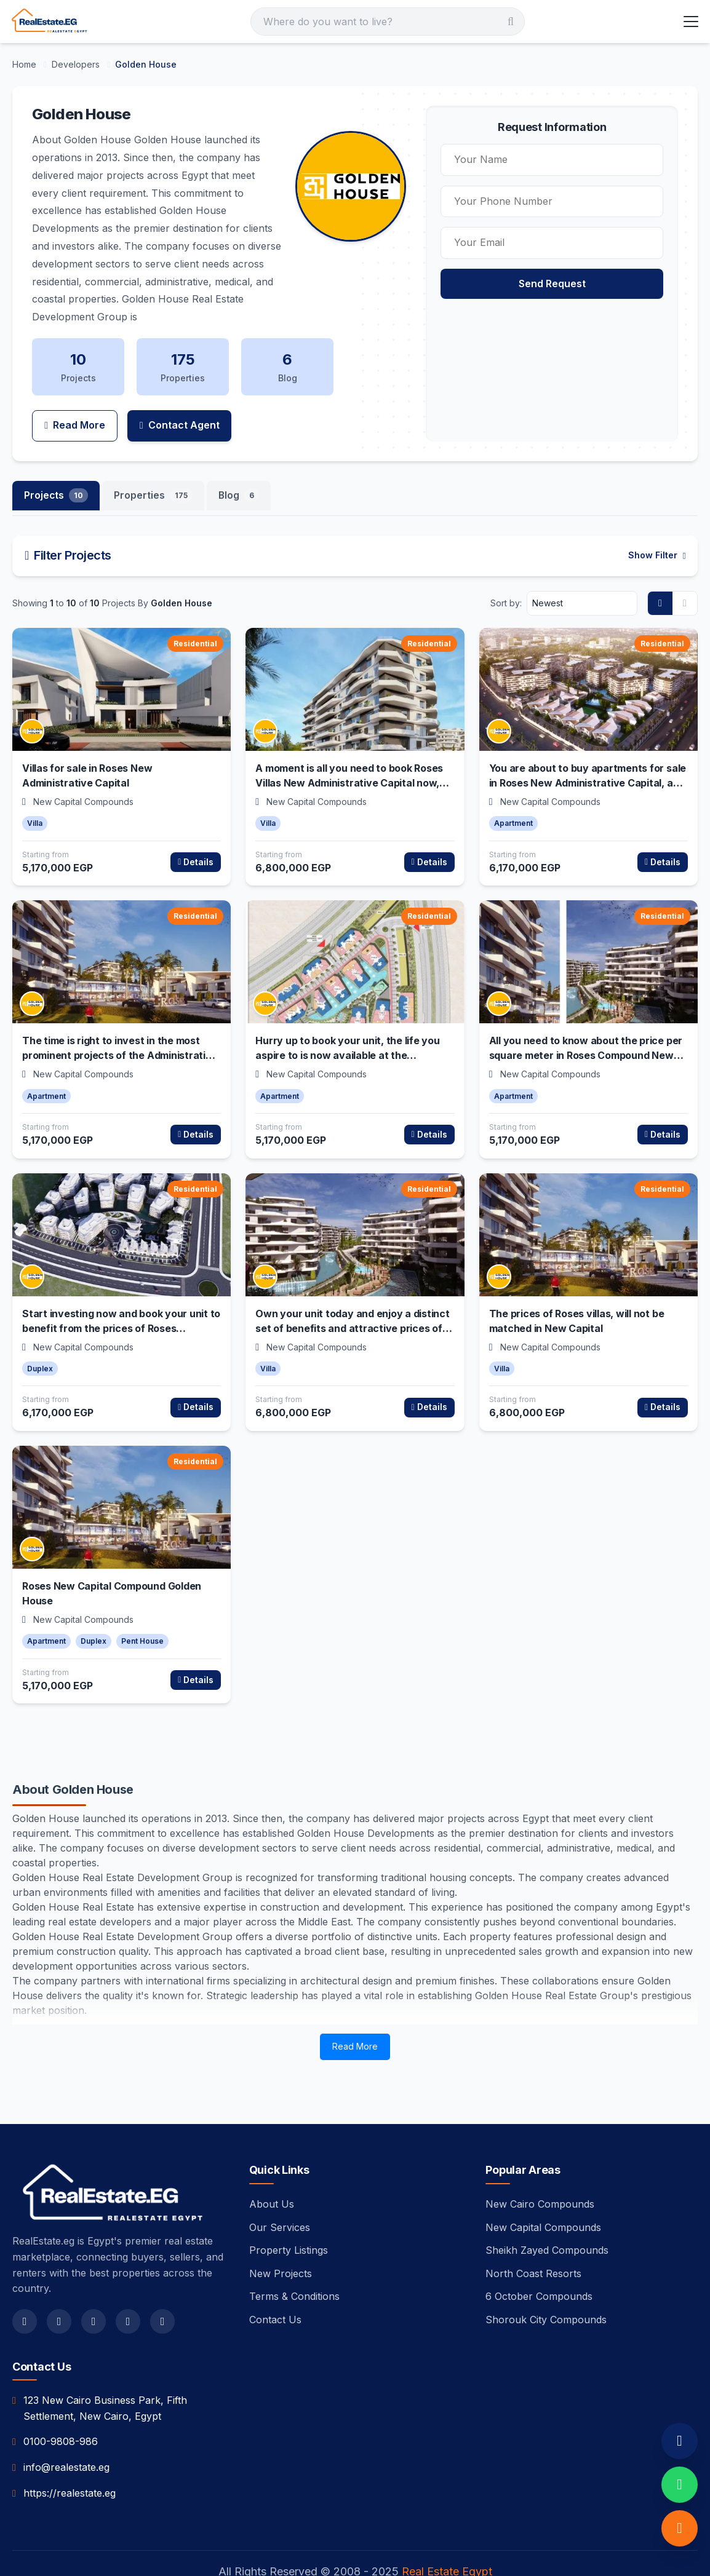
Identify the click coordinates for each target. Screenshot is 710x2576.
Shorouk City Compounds (546, 2285)
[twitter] (59, 2287)
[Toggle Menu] (690, 21)
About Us (271, 2169)
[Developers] (77, 64)
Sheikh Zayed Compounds (546, 2216)
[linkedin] (162, 2287)
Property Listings (288, 2216)
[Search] (387, 21)
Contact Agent (181, 390)
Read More (75, 390)
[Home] (25, 64)
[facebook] (24, 2287)
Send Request (570, 283)
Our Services (279, 2193)
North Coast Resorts (533, 2239)
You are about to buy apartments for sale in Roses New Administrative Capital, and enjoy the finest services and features (587, 748)
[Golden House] (146, 64)
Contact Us (275, 2285)
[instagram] (93, 2287)
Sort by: (506, 568)
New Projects (280, 2239)
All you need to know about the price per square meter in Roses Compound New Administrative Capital (585, 1021)
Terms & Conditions (294, 2262)
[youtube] (128, 2287)
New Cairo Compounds (539, 2169)
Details (195, 827)
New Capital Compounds (543, 2193)
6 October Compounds (538, 2262)
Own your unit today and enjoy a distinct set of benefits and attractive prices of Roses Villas (352, 1294)
